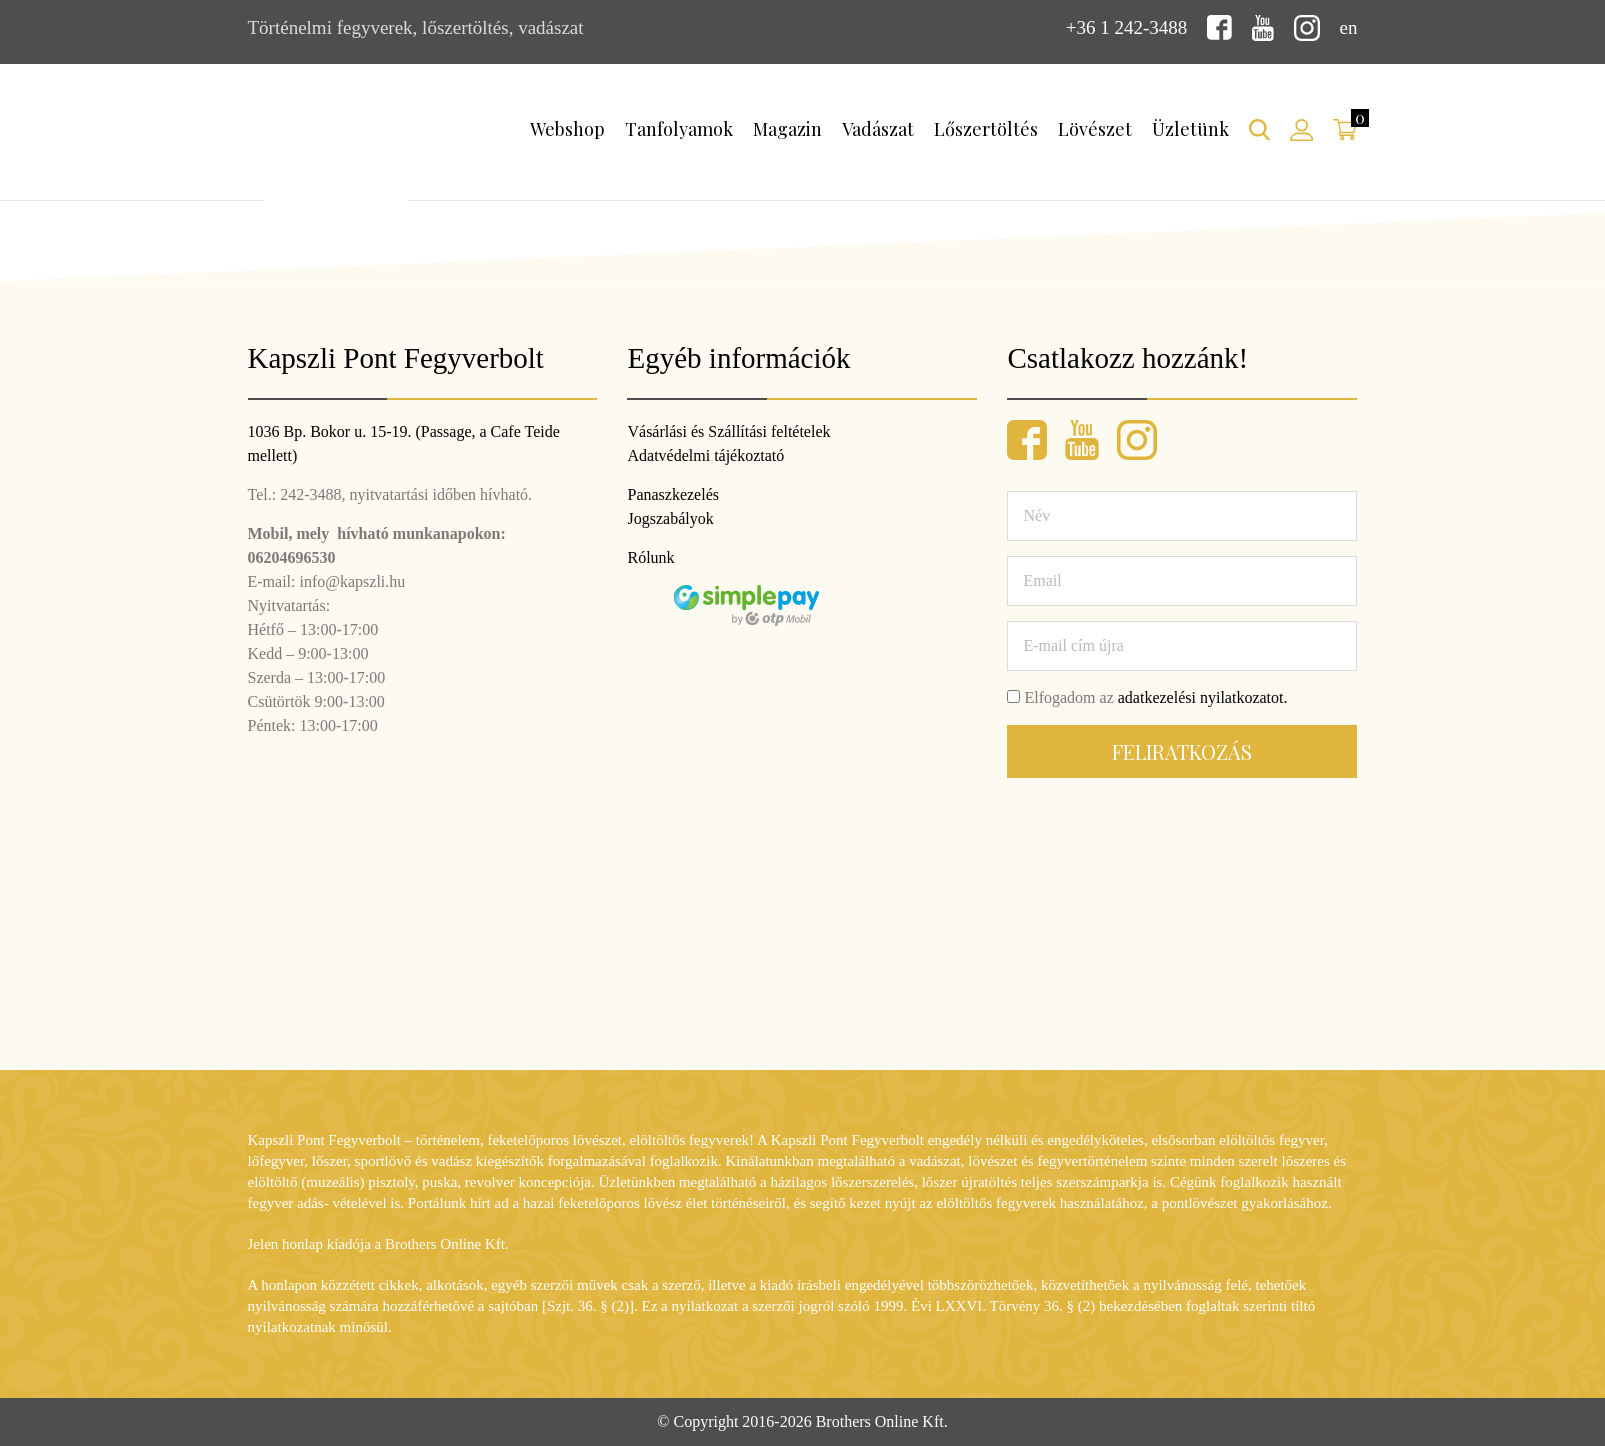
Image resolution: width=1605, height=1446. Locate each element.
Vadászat (878, 129)
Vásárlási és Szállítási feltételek (728, 431)
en (1349, 27)
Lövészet (1095, 129)
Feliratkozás (1182, 751)
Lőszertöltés (986, 129)
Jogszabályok (670, 518)
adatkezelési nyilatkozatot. (1203, 697)
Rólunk (650, 557)
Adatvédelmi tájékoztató (705, 455)
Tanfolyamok (679, 129)
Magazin (787, 129)
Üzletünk (1190, 129)
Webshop (567, 129)
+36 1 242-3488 (1127, 27)
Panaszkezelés (673, 494)
